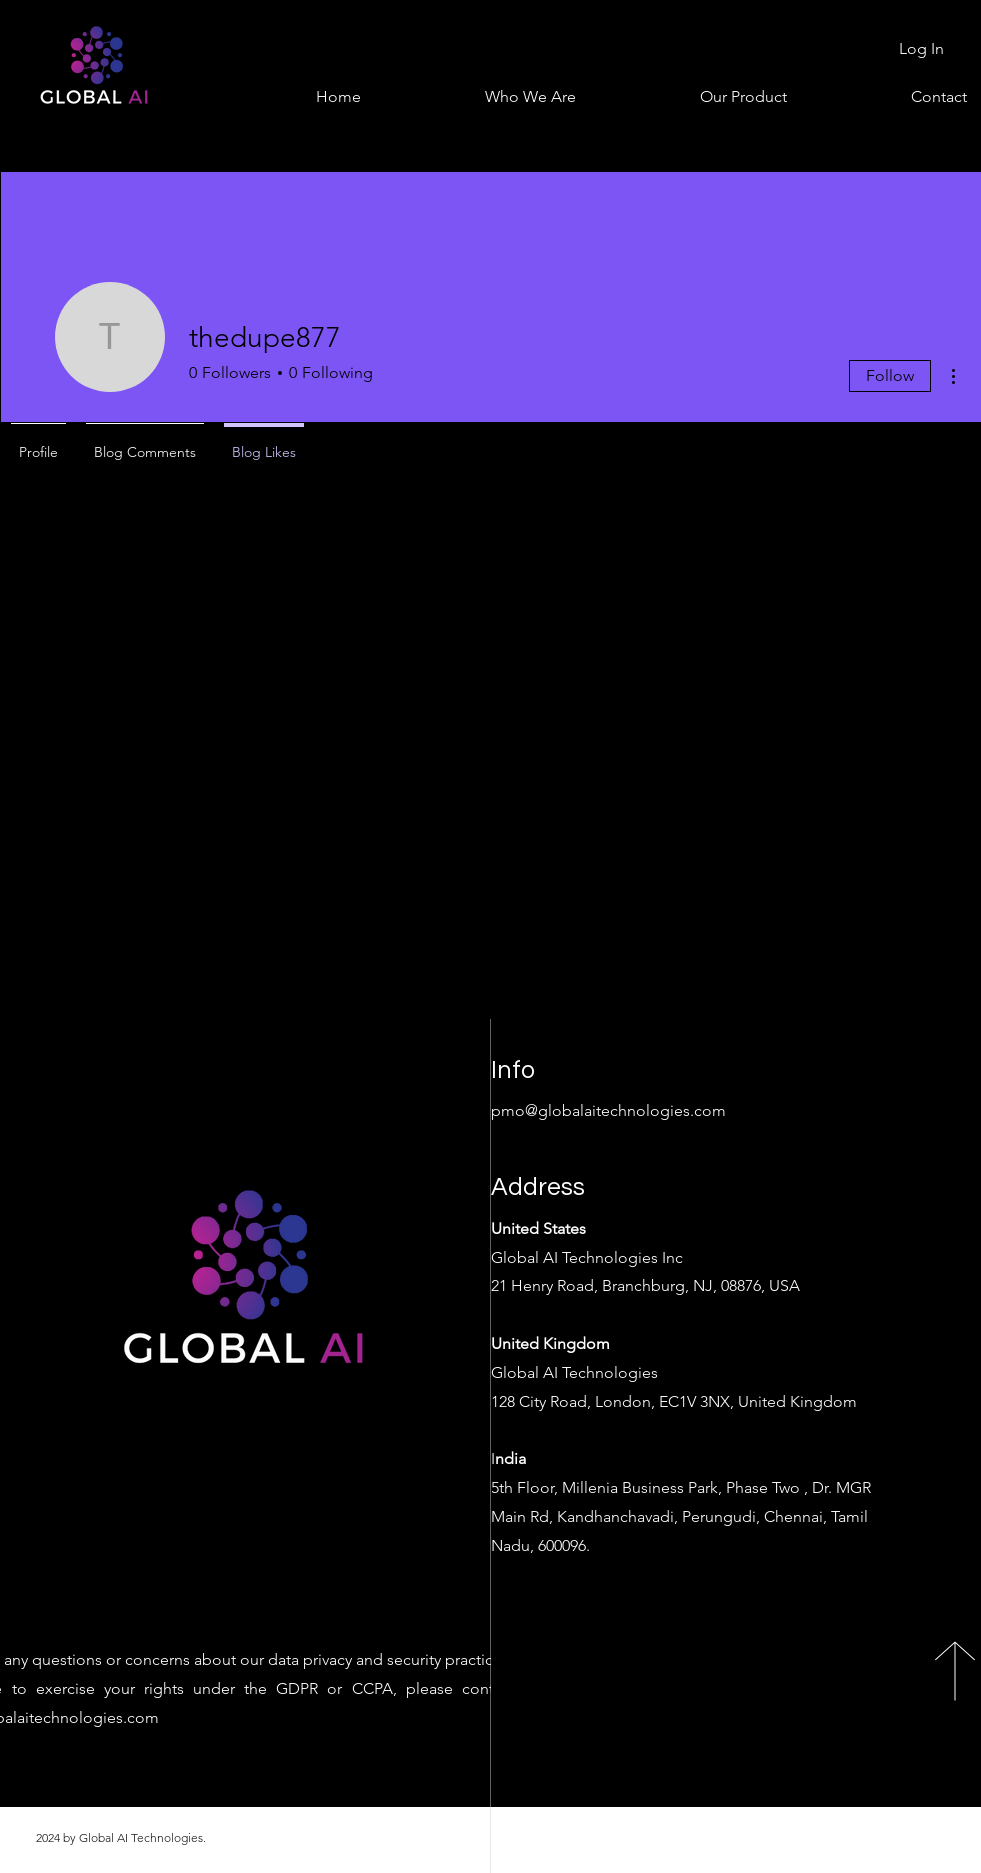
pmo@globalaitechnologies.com (608, 1110)
